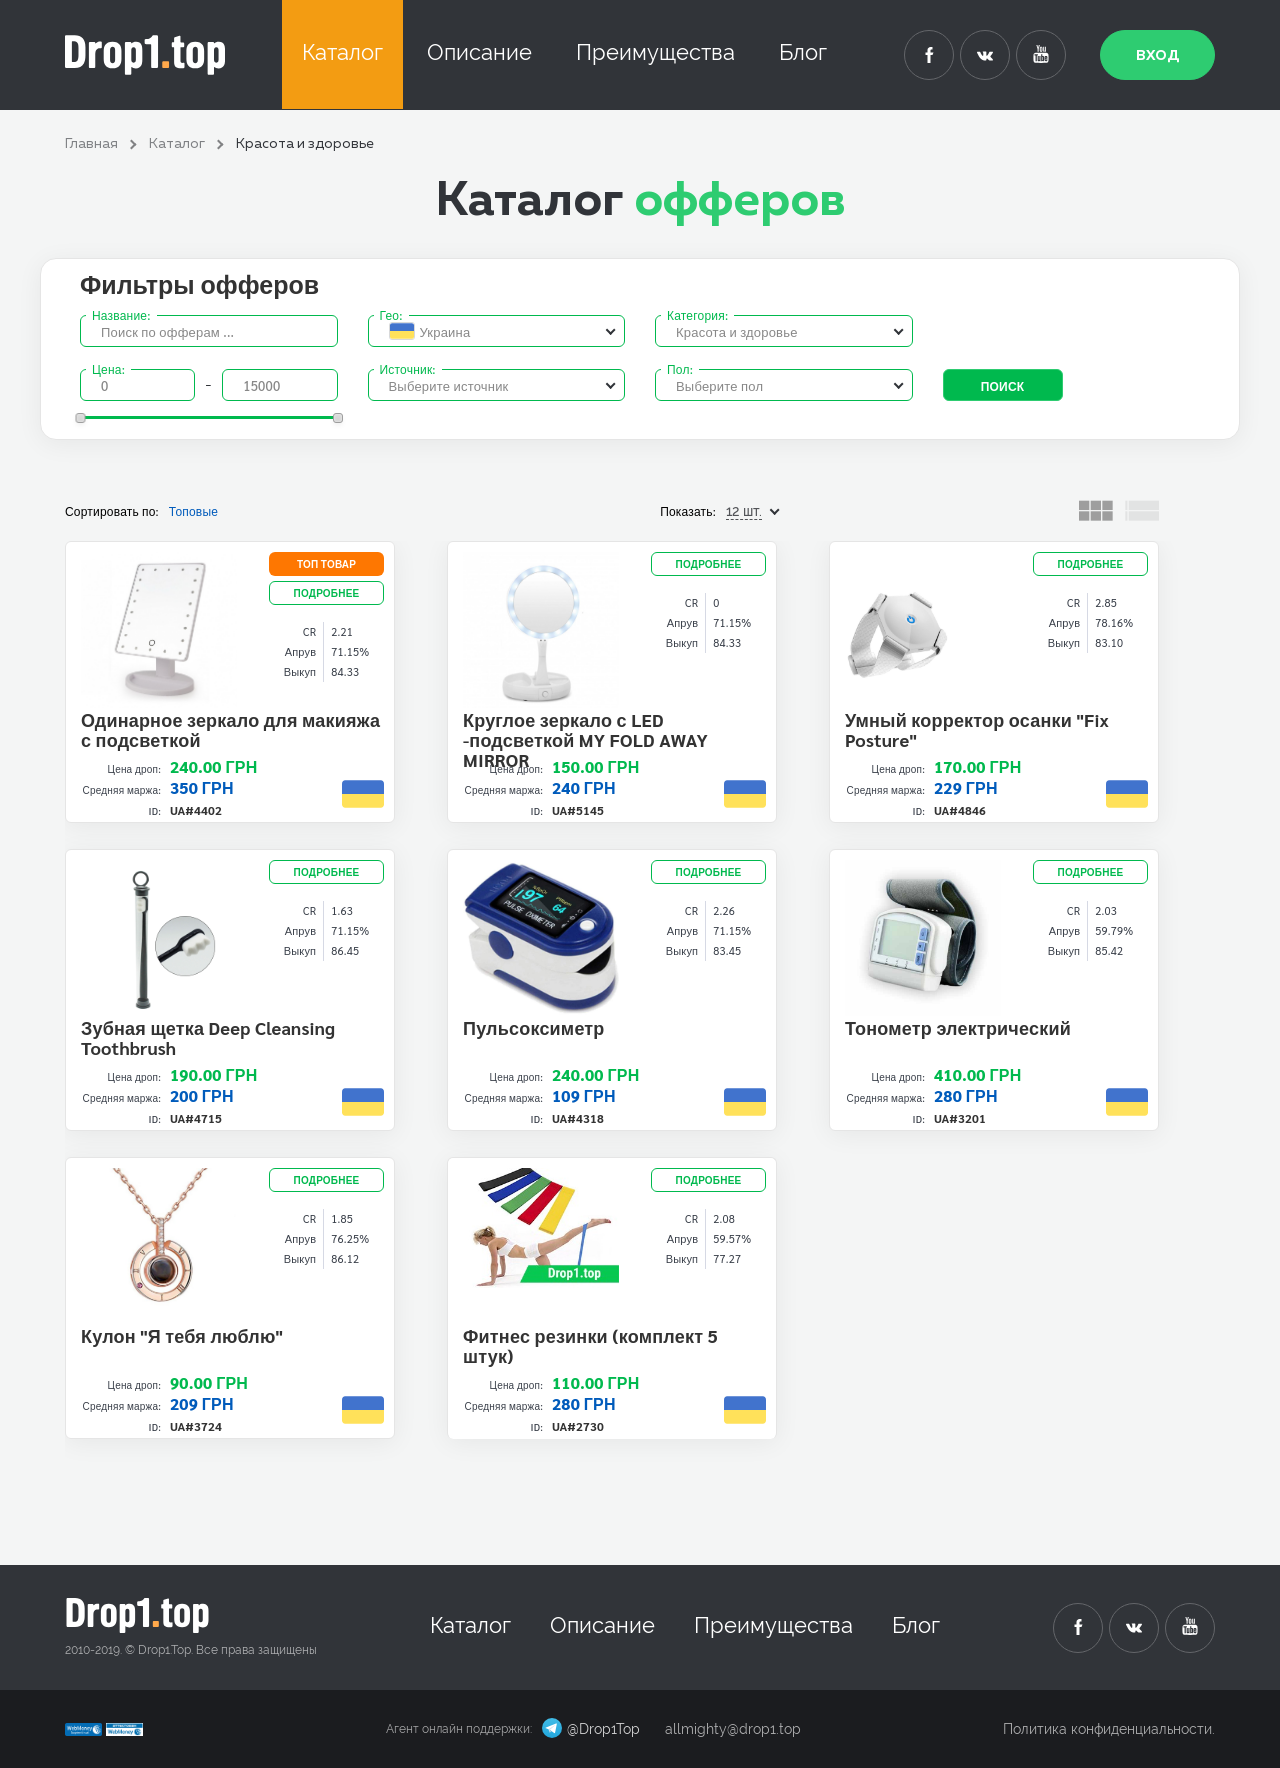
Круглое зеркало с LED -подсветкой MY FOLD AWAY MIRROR (585, 739)
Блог (803, 52)
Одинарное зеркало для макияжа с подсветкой (230, 729)
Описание (479, 52)
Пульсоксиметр (534, 1027)
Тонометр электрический (958, 1027)
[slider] (80, 418)
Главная (91, 144)
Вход (1157, 56)
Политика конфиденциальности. (1109, 1729)
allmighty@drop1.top (733, 1729)
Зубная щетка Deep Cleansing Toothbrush (208, 1037)
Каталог (342, 52)
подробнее (327, 592)
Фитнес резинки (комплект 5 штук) (590, 1345)
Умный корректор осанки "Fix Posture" (977, 729)
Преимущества (655, 52)
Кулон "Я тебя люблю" (182, 1335)
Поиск (1003, 386)
